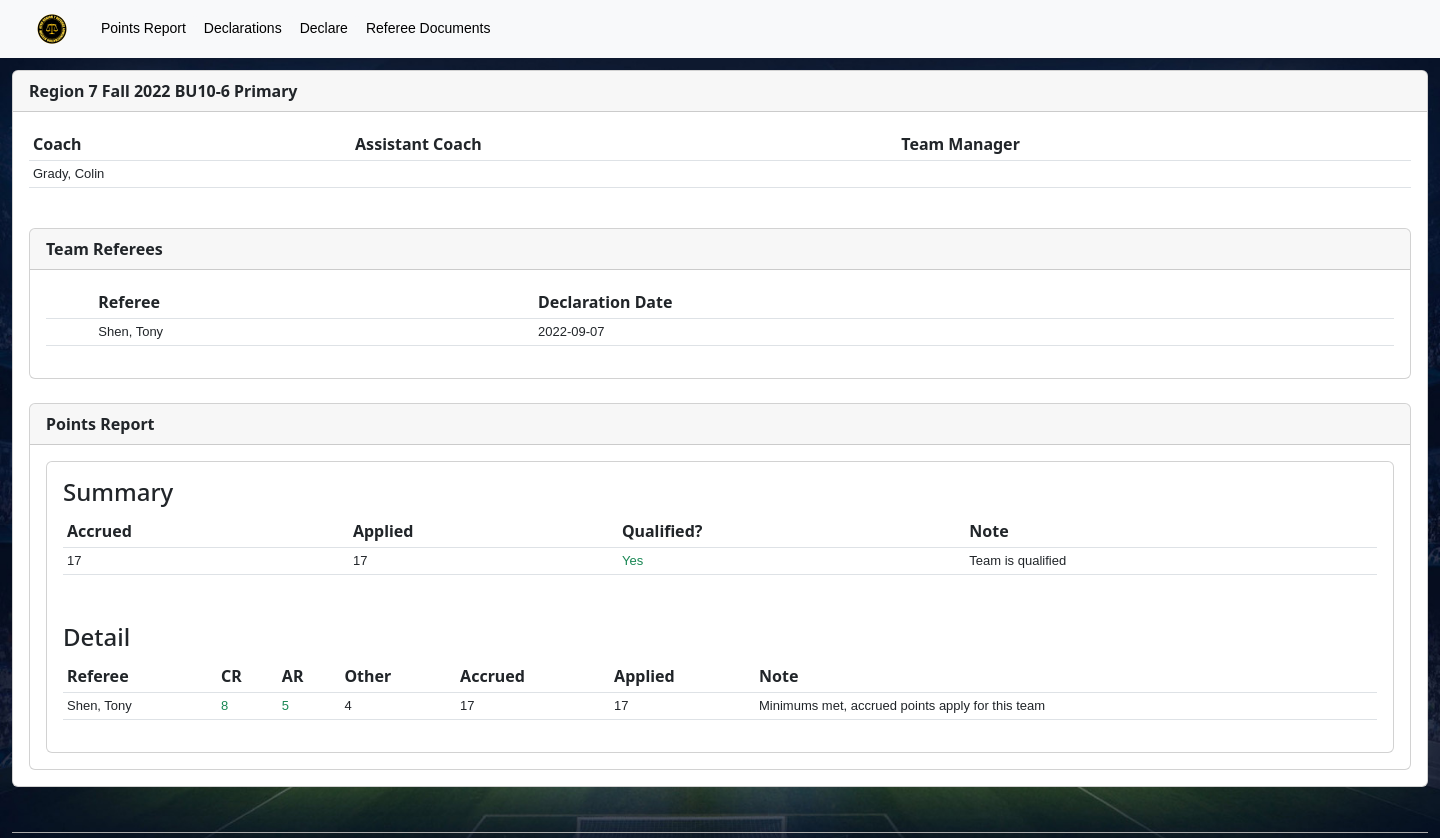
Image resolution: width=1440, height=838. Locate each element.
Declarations (243, 28)
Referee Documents (428, 28)
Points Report (143, 28)
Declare (324, 28)
